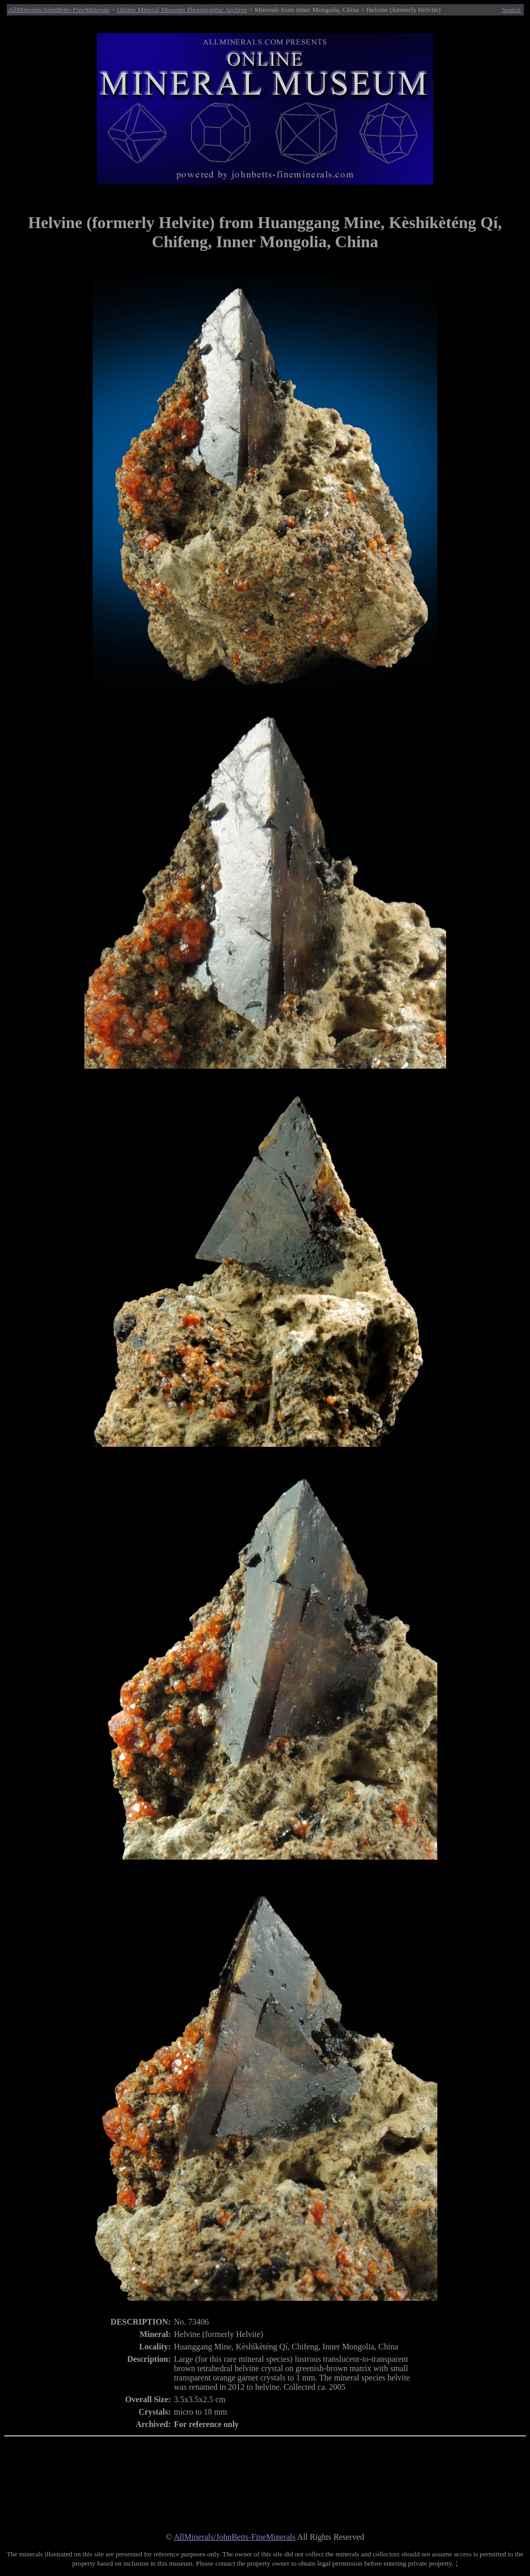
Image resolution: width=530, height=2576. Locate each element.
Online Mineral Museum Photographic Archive (182, 9)
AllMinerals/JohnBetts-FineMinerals (59, 9)
